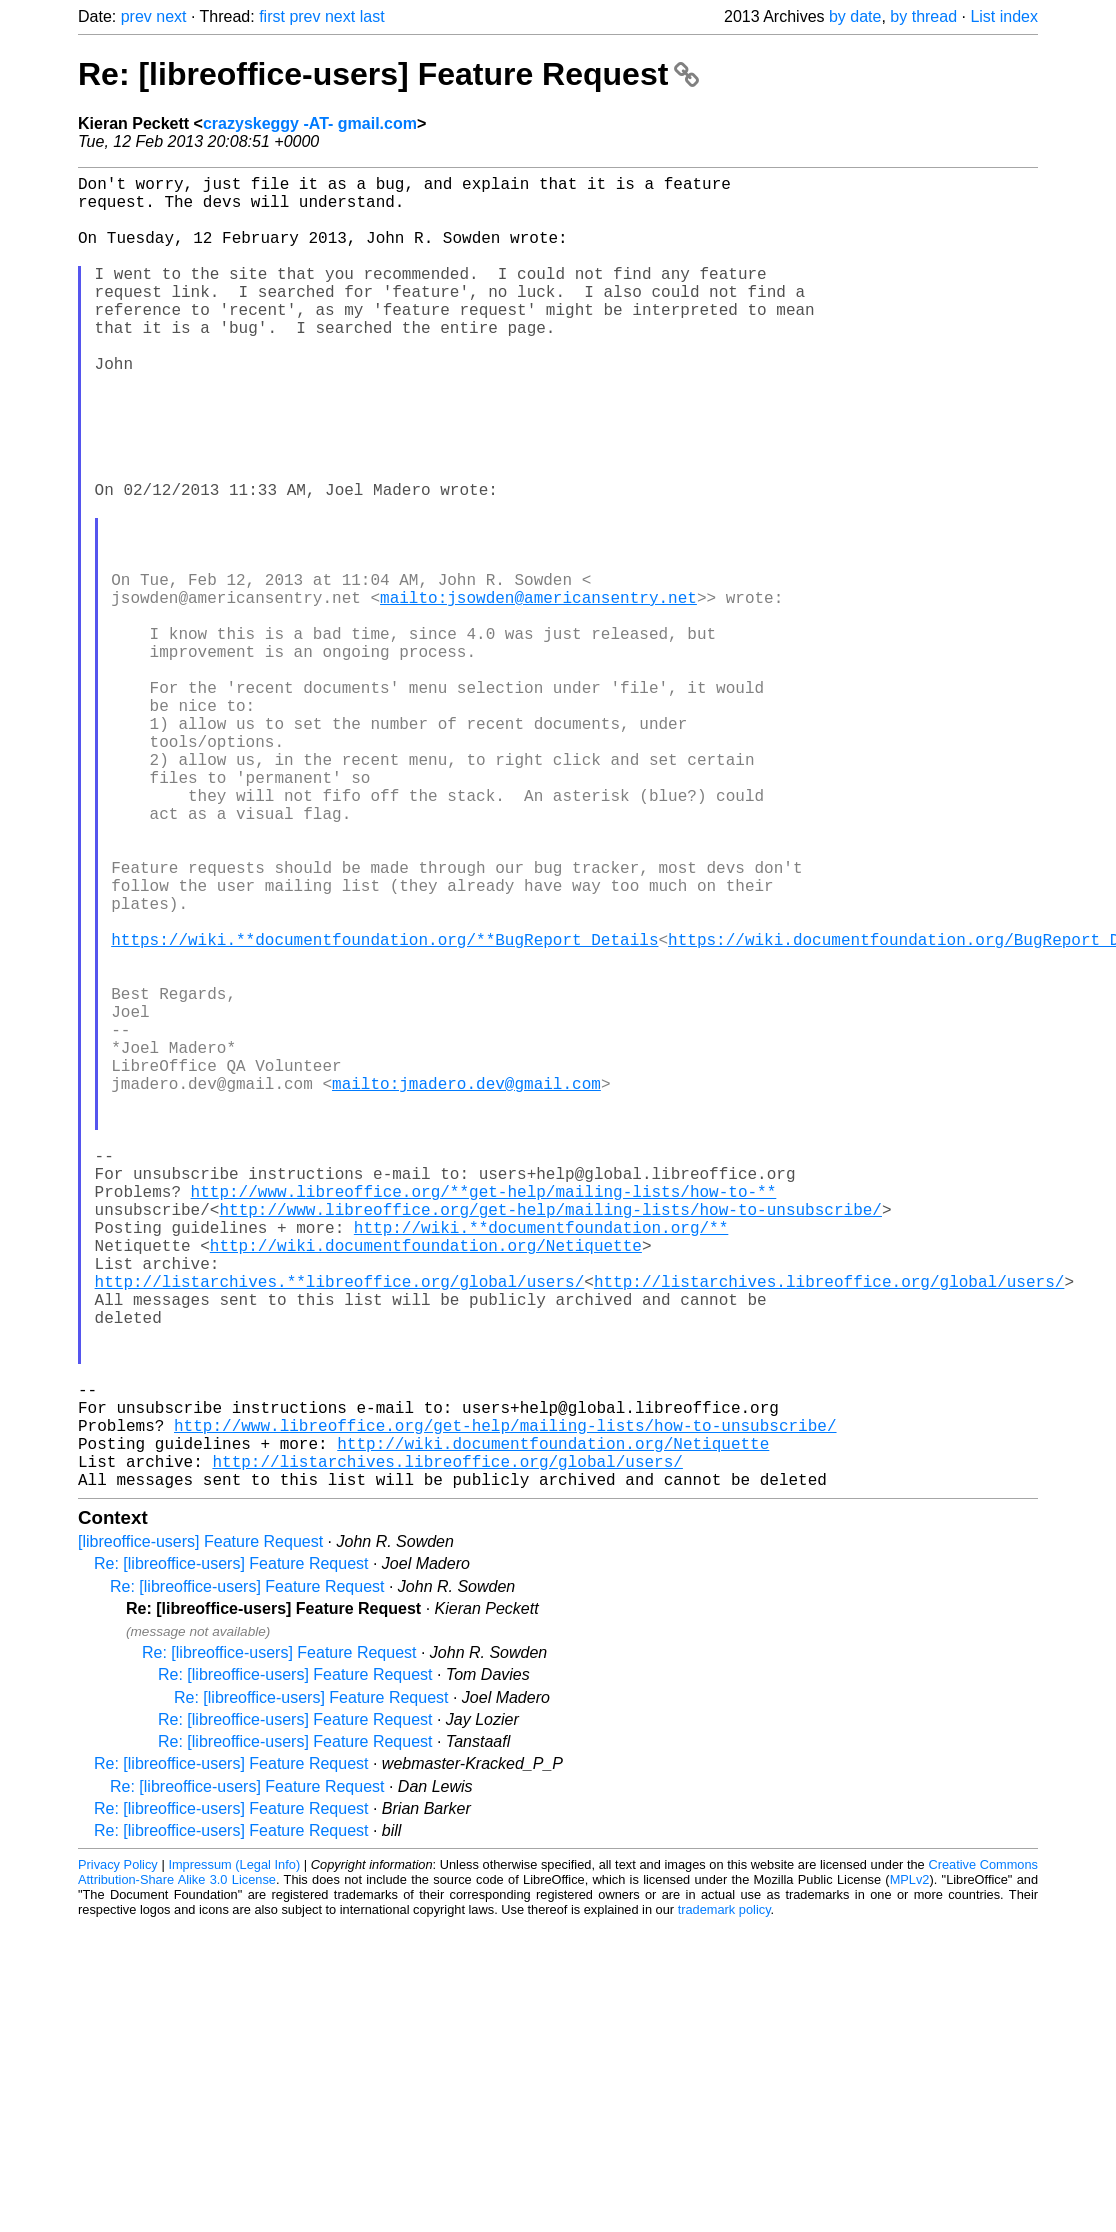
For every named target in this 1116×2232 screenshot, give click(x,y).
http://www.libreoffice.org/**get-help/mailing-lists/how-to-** (484, 1419)
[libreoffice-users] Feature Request (200, 1833)
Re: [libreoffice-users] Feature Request (388, 74)
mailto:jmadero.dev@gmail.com (466, 1287)
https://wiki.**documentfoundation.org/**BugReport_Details (384, 1111)
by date (855, 16)
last (372, 16)
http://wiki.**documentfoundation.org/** (541, 1463)
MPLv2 (910, 2171)
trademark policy (724, 2201)
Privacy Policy (118, 2156)
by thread (923, 16)
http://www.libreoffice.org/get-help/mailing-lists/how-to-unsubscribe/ (550, 1441)
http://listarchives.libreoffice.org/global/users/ (829, 1529)
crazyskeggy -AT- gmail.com (310, 123)
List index (1004, 16)
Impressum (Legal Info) (234, 2156)
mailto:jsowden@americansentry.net (538, 693)
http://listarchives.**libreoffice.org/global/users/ (340, 1529)
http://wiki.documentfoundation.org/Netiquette (426, 1485)
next (171, 16)
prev (136, 16)
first (272, 16)
